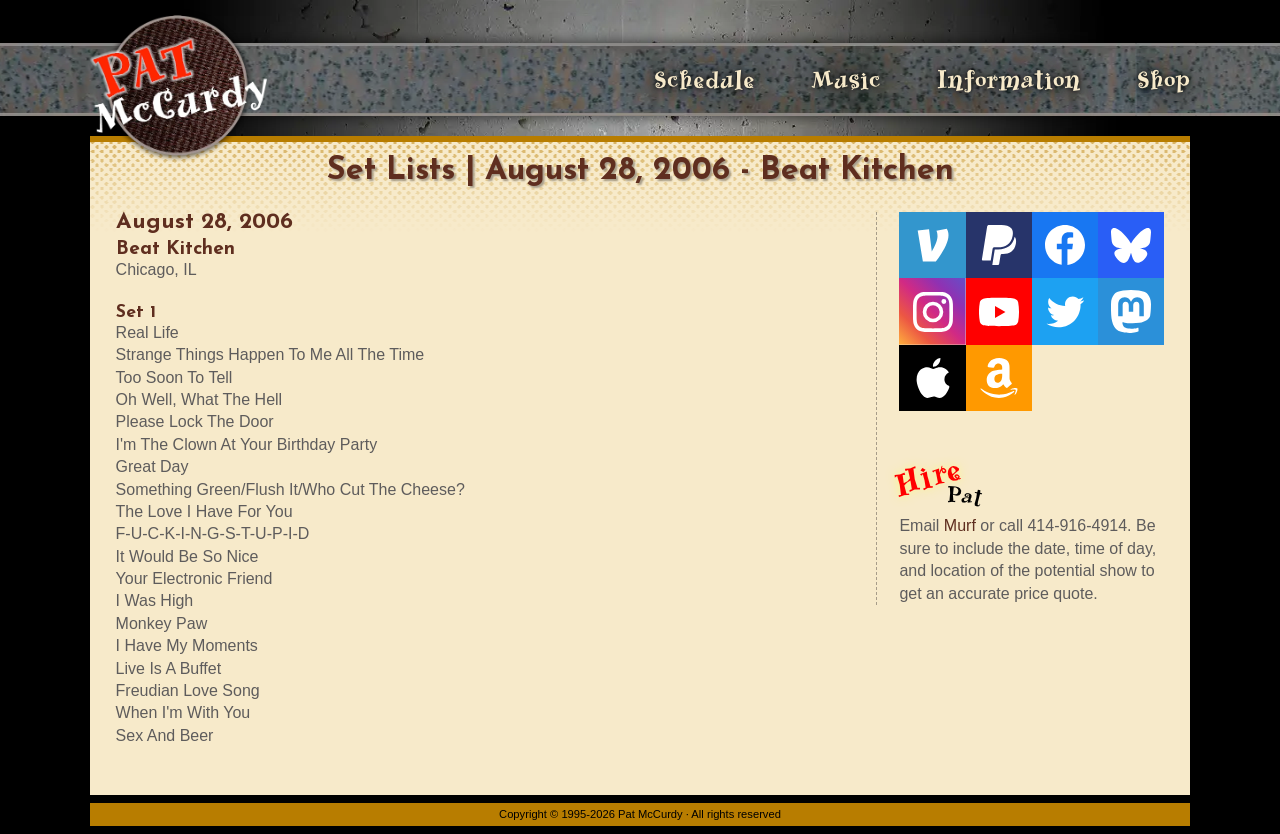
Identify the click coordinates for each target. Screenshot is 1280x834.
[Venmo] (932, 245)
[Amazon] (999, 378)
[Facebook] (1065, 245)
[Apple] (932, 378)
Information (1009, 80)
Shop (1163, 80)
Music (846, 80)
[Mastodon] (1131, 311)
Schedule (704, 80)
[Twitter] (1065, 311)
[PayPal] (999, 245)
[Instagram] (932, 311)
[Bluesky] (1131, 245)
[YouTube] (999, 311)
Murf (960, 525)
